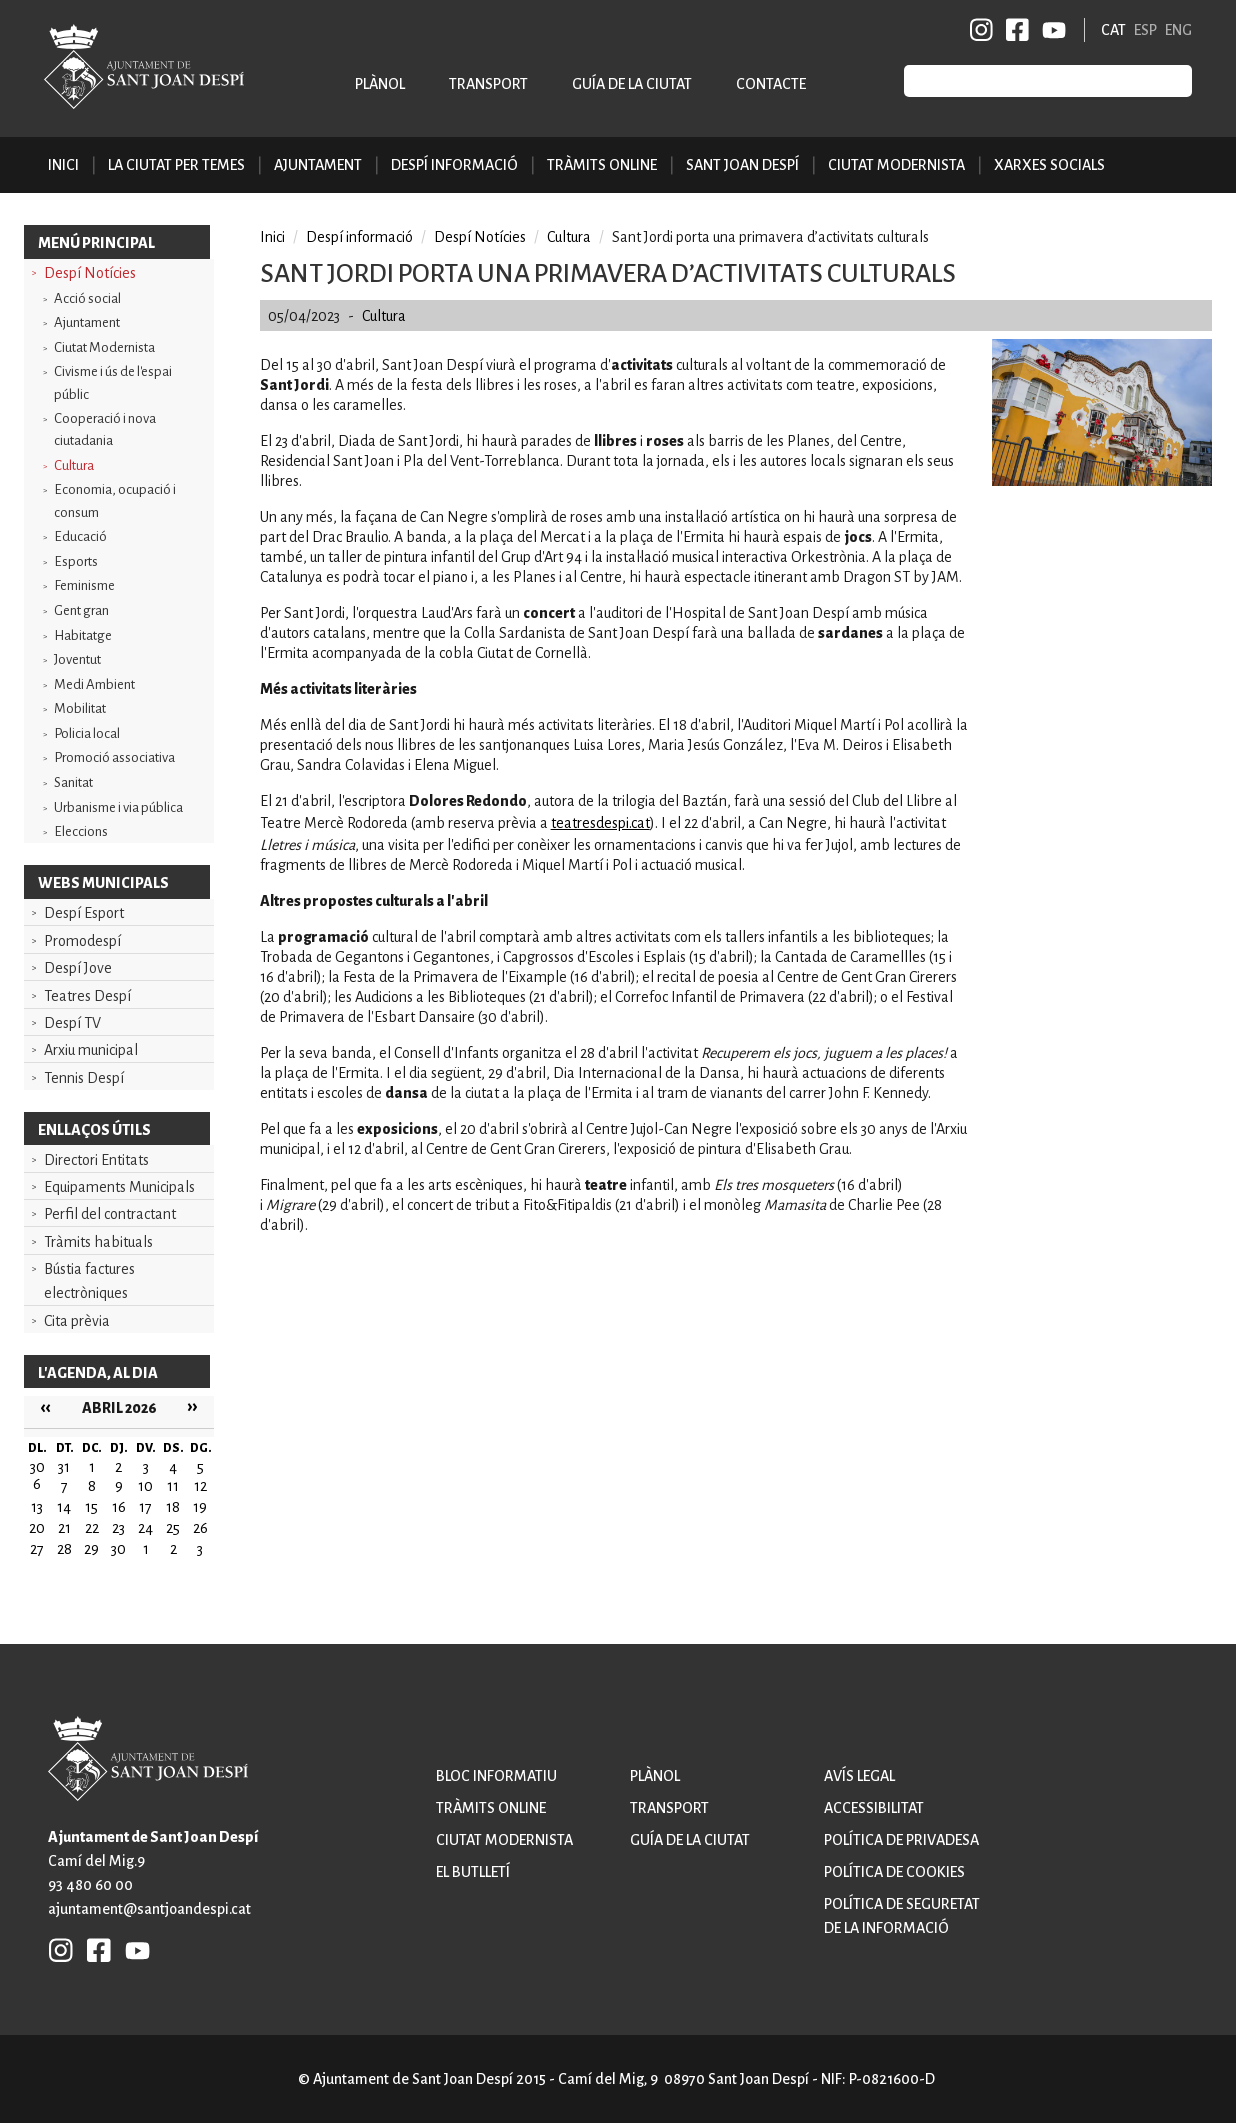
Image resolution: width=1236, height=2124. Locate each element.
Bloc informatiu (496, 1776)
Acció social (87, 298)
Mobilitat (80, 708)
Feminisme (84, 585)
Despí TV (72, 1023)
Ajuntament (87, 322)
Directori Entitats (96, 1160)
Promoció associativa (114, 757)
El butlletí (473, 1872)
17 (145, 1507)
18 (173, 1507)
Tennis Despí (84, 1078)
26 (200, 1528)
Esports (76, 561)
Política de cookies (894, 1872)
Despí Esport (84, 913)
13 (37, 1507)
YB (1050, 30)
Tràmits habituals (98, 1242)
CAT (1113, 30)
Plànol (380, 84)
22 (92, 1528)
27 (37, 1549)
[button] (1102, 481)
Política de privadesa (901, 1840)
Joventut (77, 659)
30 (118, 1549)
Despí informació (359, 237)
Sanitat (73, 782)
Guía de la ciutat (632, 84)
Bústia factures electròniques (89, 1281)
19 (200, 1507)
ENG (1178, 30)
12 (200, 1486)
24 (145, 1528)
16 (119, 1507)
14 (64, 1507)
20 (37, 1528)
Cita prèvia (77, 1321)
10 (145, 1486)
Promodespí (82, 941)
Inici (63, 165)
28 (64, 1549)
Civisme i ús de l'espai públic (113, 382)
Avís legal (859, 1776)
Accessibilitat (874, 1808)
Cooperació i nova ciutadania (105, 429)
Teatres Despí (87, 996)
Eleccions (81, 831)
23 (118, 1528)
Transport (488, 84)
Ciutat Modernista (104, 347)
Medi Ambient (94, 684)
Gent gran (81, 610)
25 (173, 1528)
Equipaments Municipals (119, 1187)
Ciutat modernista (504, 1840)
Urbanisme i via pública (118, 807)
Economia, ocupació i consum (115, 500)
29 (91, 1549)
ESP (1145, 30)
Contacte (771, 84)
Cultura (74, 465)
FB (1014, 30)
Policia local (87, 733)
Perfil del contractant (110, 1214)
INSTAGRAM (982, 30)
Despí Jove (78, 968)
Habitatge (83, 635)
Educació (80, 536)
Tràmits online (602, 165)
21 (64, 1528)
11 (173, 1486)
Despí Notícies (90, 273)
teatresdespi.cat (600, 823)
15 (91, 1507)
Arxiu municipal (91, 1050)
